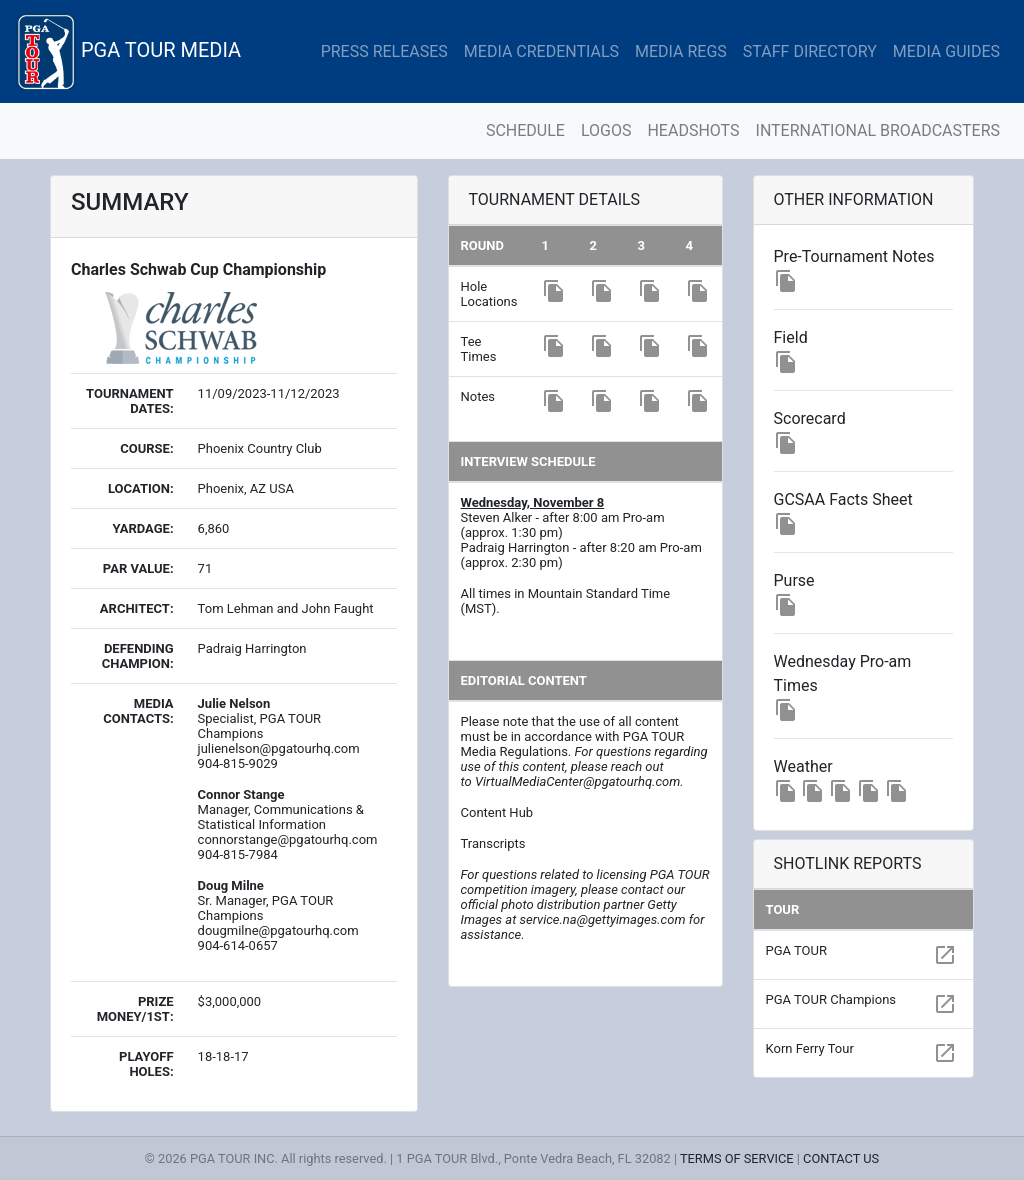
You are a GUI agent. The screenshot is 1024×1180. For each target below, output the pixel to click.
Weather (803, 766)
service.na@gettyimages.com (603, 919)
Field (791, 337)
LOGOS (606, 130)
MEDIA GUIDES (946, 51)
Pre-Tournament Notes (854, 256)
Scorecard (810, 418)
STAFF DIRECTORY (810, 51)
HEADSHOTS (693, 130)
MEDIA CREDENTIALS (541, 51)
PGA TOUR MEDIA (128, 51)
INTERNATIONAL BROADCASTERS (878, 130)
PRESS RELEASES (384, 51)
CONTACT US (841, 1158)
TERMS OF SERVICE (737, 1158)
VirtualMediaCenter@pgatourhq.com (577, 781)
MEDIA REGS (681, 51)
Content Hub (497, 812)
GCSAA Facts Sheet (843, 499)
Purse (794, 580)
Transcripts (493, 843)
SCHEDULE (525, 130)
